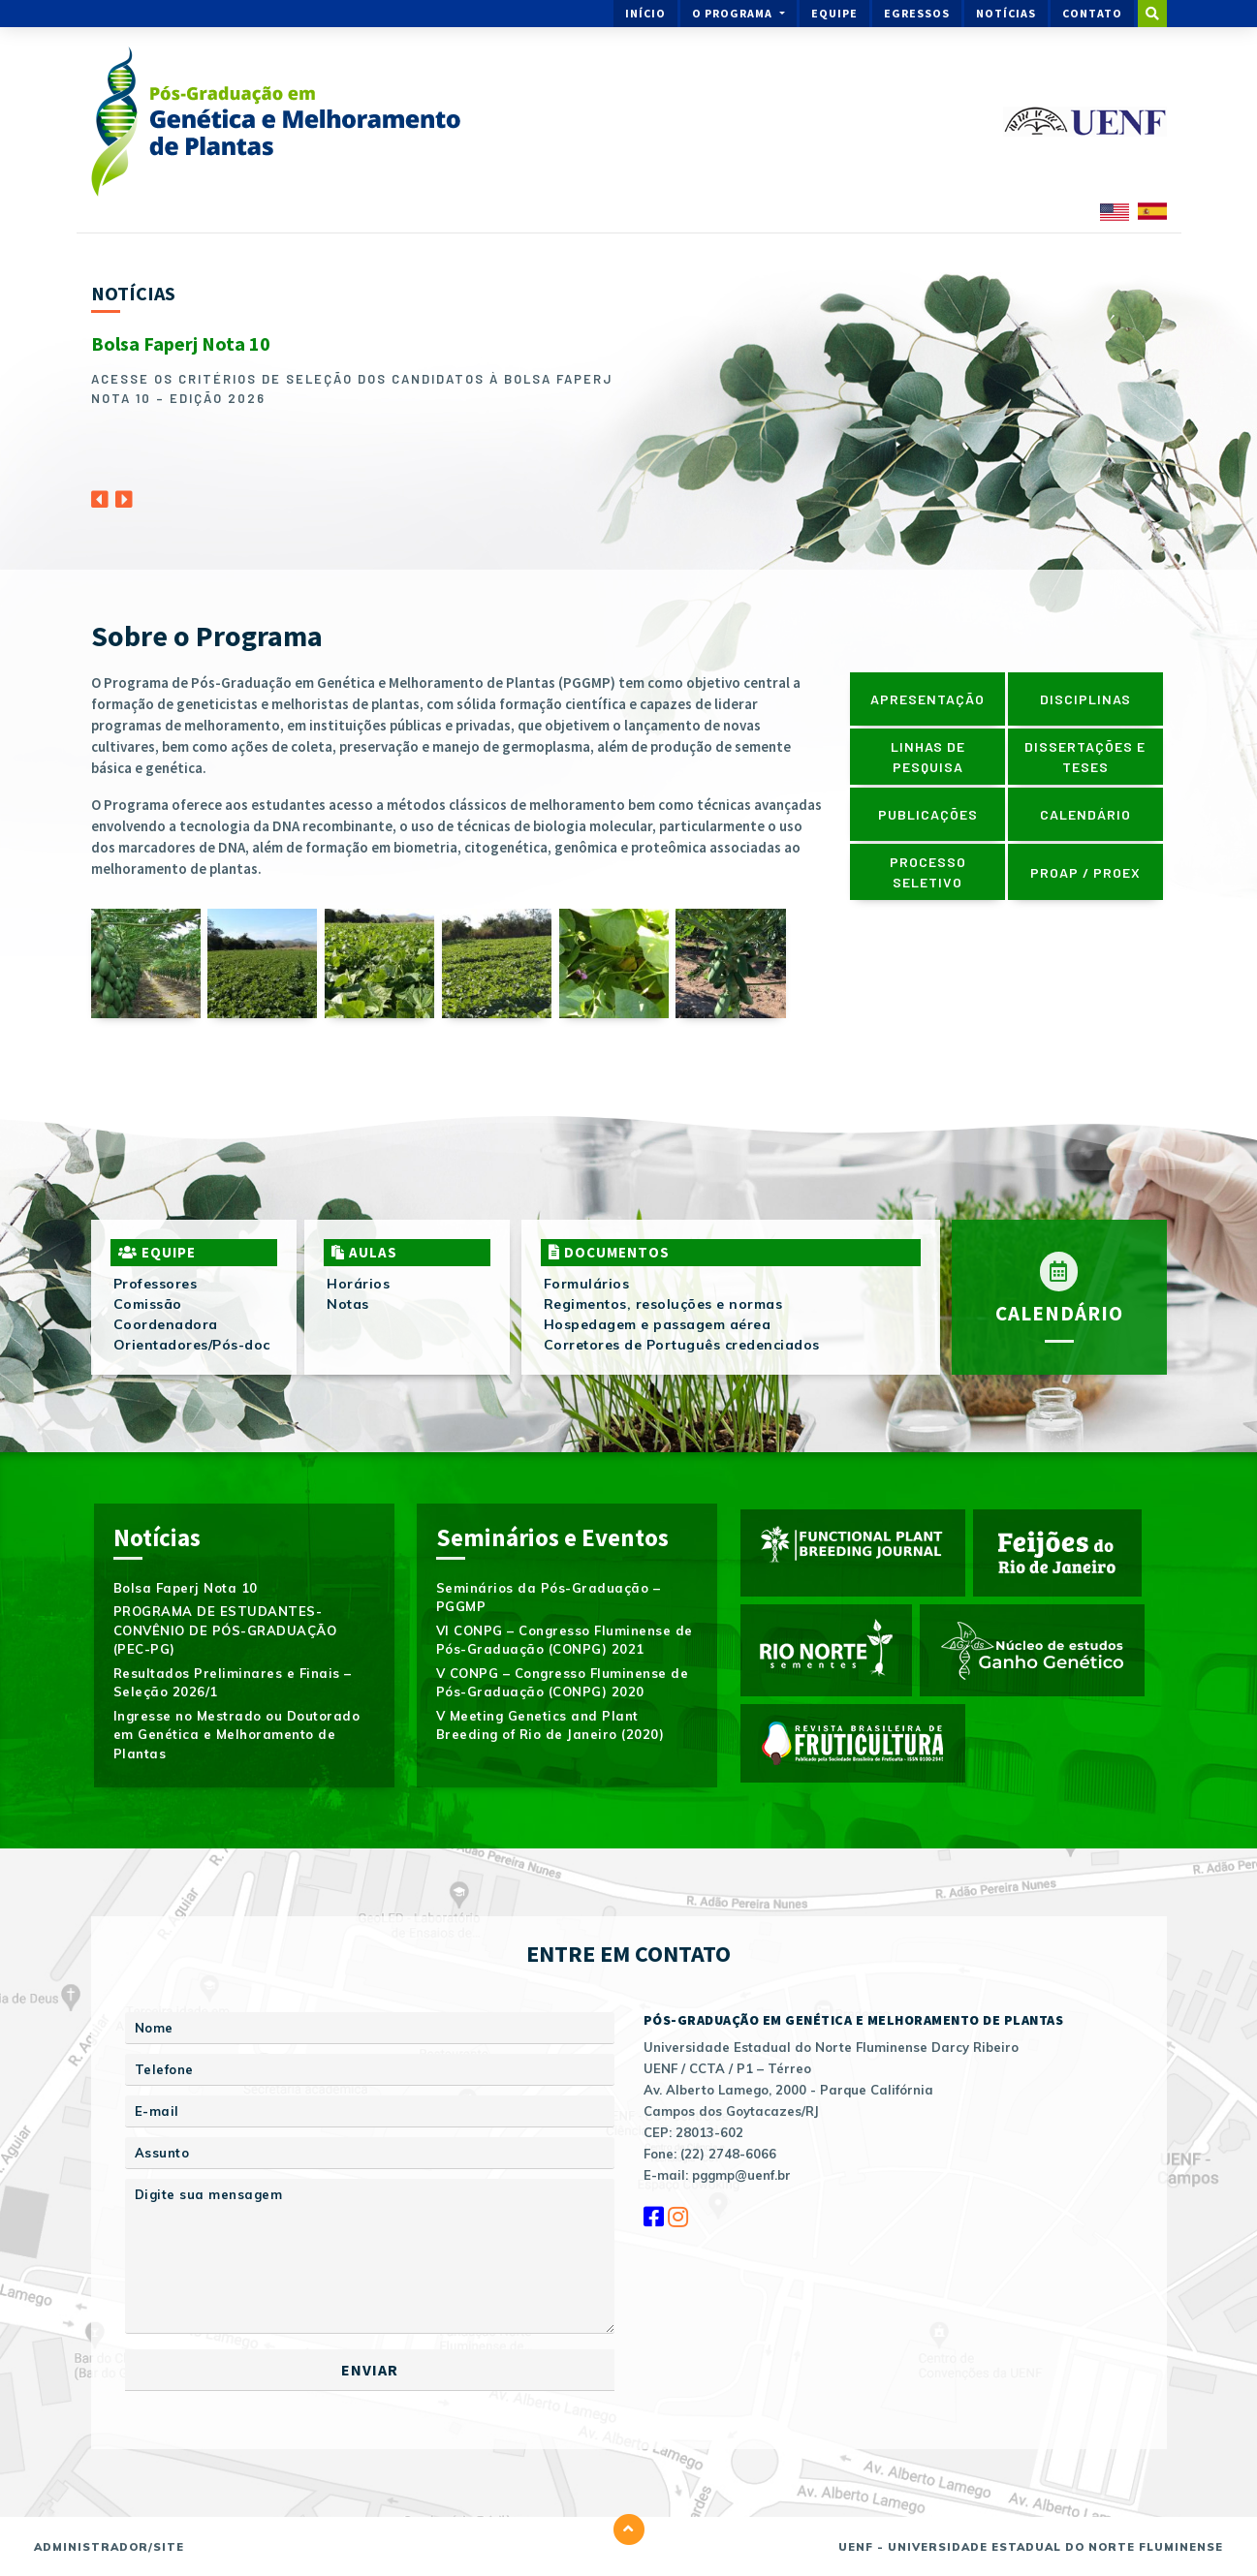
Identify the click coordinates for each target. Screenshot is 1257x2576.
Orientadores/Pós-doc (191, 1344)
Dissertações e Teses (1085, 756)
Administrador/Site (109, 2547)
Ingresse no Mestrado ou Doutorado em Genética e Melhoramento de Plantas (237, 1734)
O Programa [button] (733, 13)
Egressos (917, 13)
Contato (1092, 13)
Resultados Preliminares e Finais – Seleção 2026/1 (232, 1682)
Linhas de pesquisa (928, 756)
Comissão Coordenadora (165, 1314)
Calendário (1085, 814)
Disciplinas (1085, 699)
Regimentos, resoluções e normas (663, 1304)
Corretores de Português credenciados (682, 1344)
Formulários (587, 1283)
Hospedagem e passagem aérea (657, 1324)
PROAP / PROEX (1085, 872)
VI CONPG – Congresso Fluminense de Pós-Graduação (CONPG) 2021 (564, 1640)
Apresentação (927, 699)
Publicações (928, 814)
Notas (348, 1304)
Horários (358, 1283)
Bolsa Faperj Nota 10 (180, 343)
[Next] (124, 494)
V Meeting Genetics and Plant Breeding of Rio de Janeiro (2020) (550, 1725)
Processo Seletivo (928, 871)
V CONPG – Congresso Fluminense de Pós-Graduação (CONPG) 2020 (562, 1682)
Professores (155, 1283)
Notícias (1006, 13)
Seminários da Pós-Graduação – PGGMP (548, 1597)
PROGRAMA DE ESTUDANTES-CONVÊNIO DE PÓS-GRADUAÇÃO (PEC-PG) (225, 1630)
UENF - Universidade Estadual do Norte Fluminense (1030, 2547)
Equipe (834, 13)
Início (645, 13)
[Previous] (100, 494)
